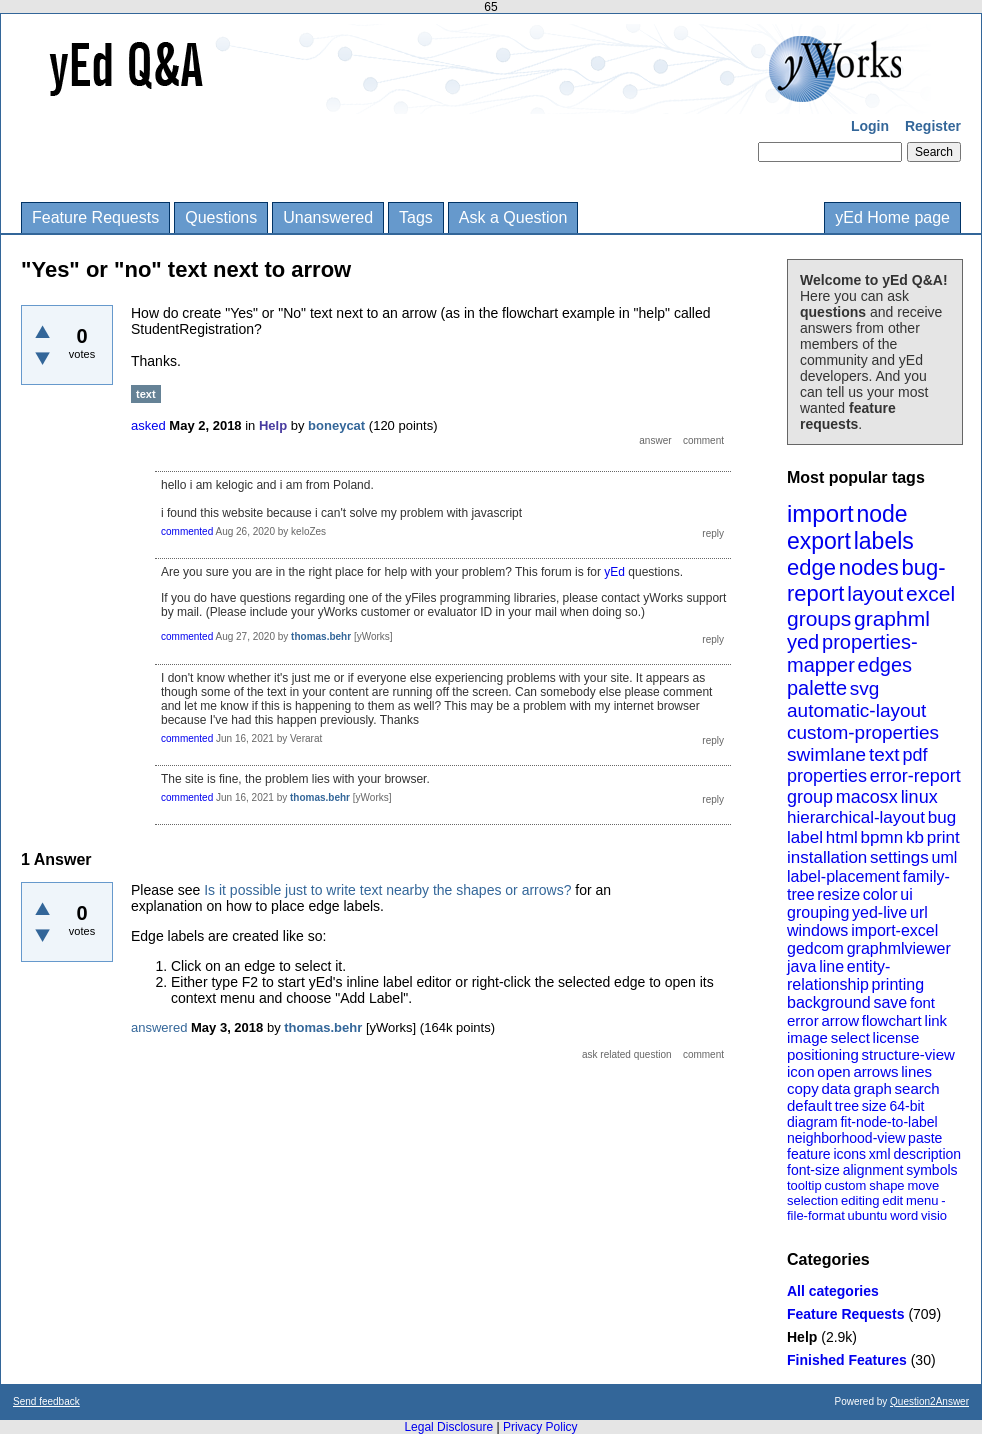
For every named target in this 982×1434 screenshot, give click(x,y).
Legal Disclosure (448, 1427)
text (884, 754)
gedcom (815, 948)
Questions (221, 217)
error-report (915, 776)
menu (922, 1200)
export (819, 541)
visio (934, 1215)
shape (886, 1185)
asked (148, 425)
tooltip (804, 1185)
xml (880, 1154)
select (850, 1037)
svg (865, 688)
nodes (869, 567)
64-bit (906, 1106)
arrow (840, 1020)
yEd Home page (892, 217)
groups (819, 618)
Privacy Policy (540, 1427)
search (917, 1088)
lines (916, 1071)
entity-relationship (838, 975)
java (801, 966)
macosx (867, 797)
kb (915, 837)
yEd (614, 572)
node (881, 514)
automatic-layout (856, 710)
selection (812, 1200)
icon (801, 1071)
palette (817, 688)
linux (919, 797)
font (922, 1002)
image (807, 1037)
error (803, 1020)
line (831, 966)
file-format (816, 1215)
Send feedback (46, 1401)
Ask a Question (513, 217)
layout (875, 593)
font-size (813, 1170)
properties (827, 776)
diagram (812, 1122)
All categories (833, 1291)
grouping (818, 912)
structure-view (908, 1054)
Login (870, 126)
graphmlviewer (899, 948)
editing (860, 1200)
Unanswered (328, 217)
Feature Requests (95, 217)
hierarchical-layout (856, 817)
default (809, 1105)
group (810, 797)
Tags (416, 217)
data (835, 1088)
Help (802, 1337)
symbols (931, 1170)
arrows (875, 1071)
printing (898, 984)
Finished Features (847, 1360)
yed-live (879, 912)
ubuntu (868, 1215)
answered (159, 1027)
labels (884, 541)
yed (803, 642)
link (936, 1020)
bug (942, 817)
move (923, 1185)
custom (845, 1185)
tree (847, 1106)
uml (944, 857)
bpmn (882, 837)
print (943, 837)
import (820, 513)
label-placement (843, 876)
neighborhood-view (846, 1138)
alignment (873, 1170)
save (890, 1002)
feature (809, 1154)
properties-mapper (852, 653)
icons (849, 1154)
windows (817, 930)
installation (827, 857)
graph (872, 1088)
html (842, 837)
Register (933, 126)
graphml (892, 618)
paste (925, 1138)
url (919, 912)
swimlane (826, 754)
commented (187, 531)
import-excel (894, 930)
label (805, 837)
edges (885, 665)
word (904, 1215)
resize (838, 894)
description (927, 1154)
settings (899, 857)
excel (930, 593)
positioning (823, 1054)
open (833, 1071)
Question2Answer (929, 1401)
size (874, 1106)
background (829, 1002)
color (880, 894)
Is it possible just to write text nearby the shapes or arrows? (387, 890)
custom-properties (863, 732)
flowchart (892, 1020)
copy (803, 1088)
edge (811, 567)
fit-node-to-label (888, 1122)
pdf (914, 755)
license (896, 1037)
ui (906, 894)
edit (892, 1200)
